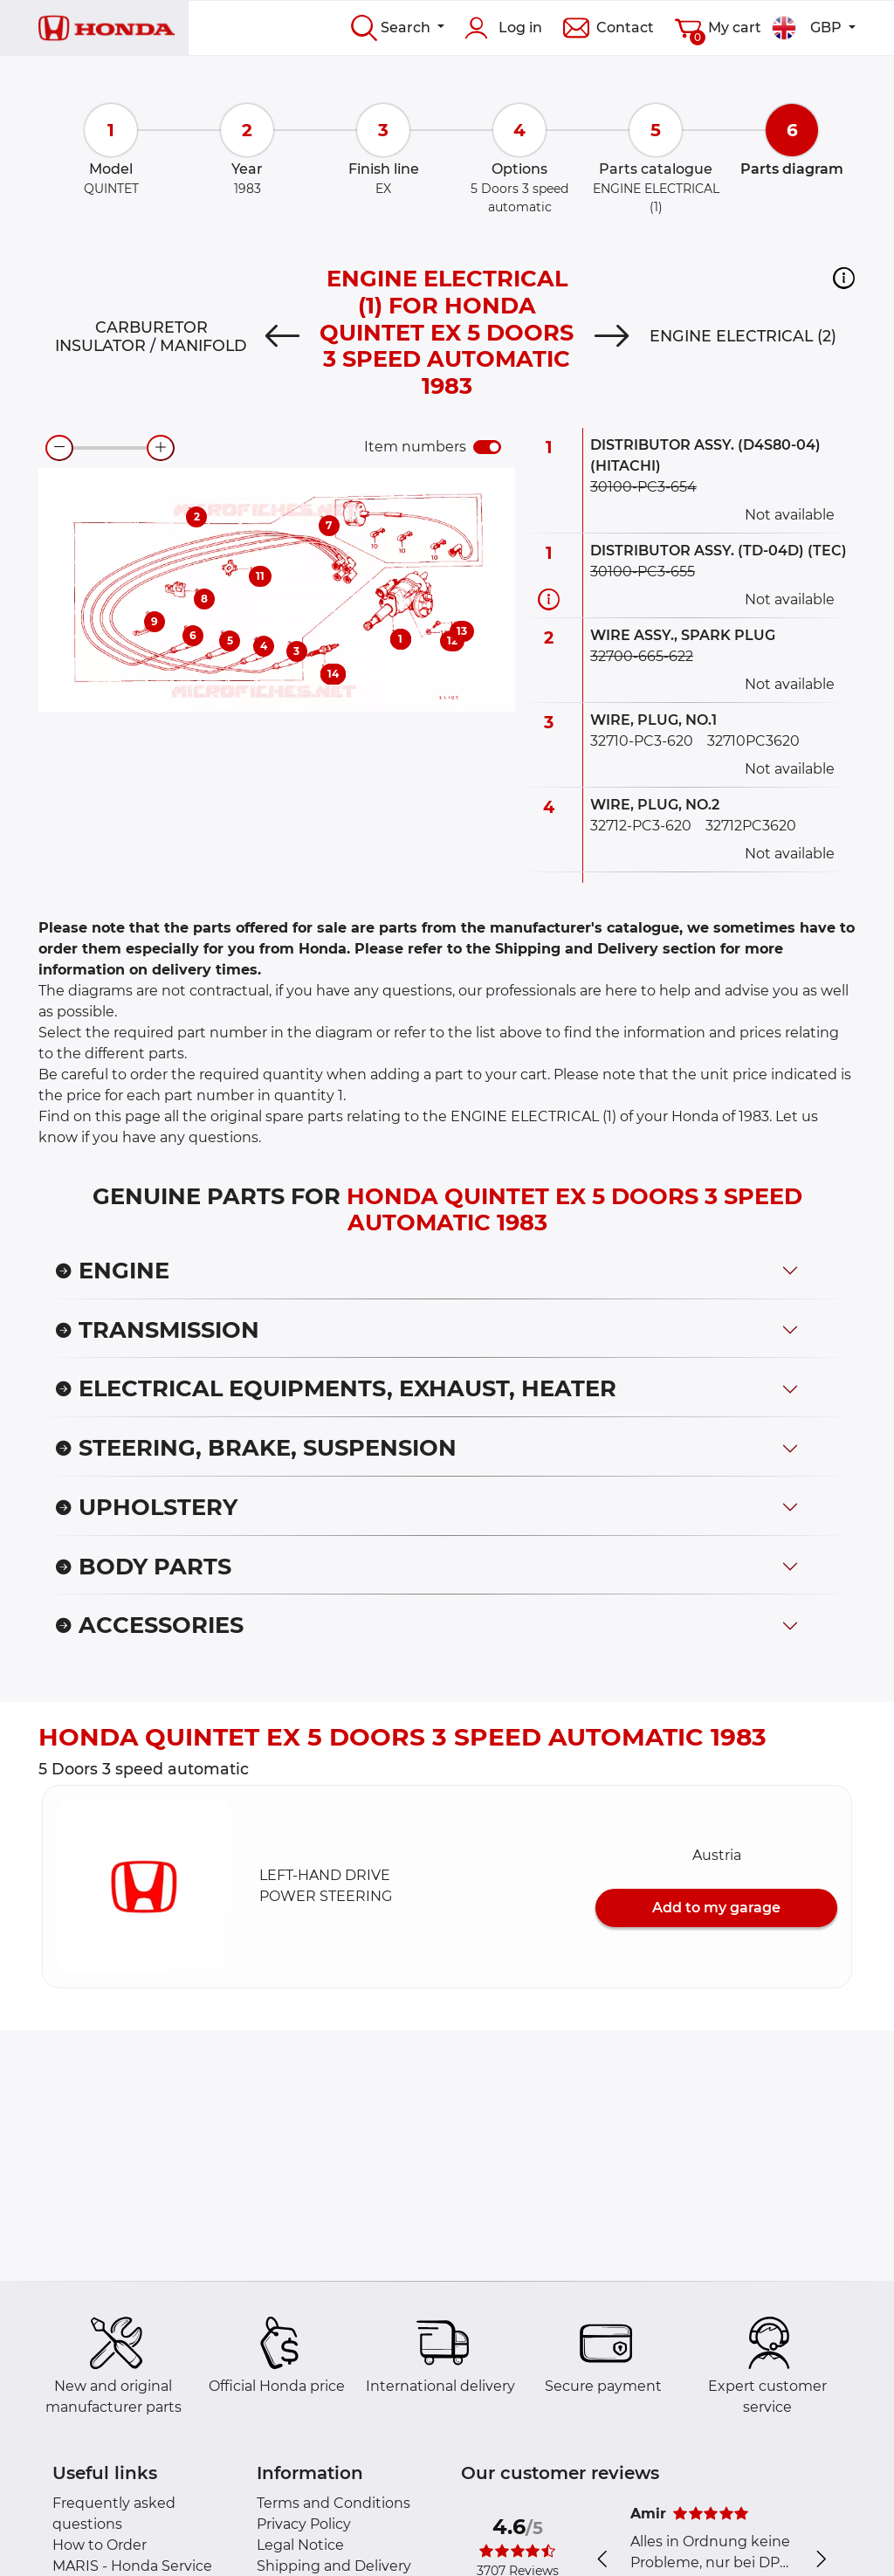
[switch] (487, 447)
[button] (844, 277)
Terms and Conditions (333, 2503)
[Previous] (282, 336)
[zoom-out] (59, 448)
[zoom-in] (161, 448)
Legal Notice (300, 2545)
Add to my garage (716, 1907)
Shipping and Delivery (334, 2566)
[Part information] (548, 599)
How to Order (99, 2545)
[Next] (611, 336)
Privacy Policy (304, 2524)
